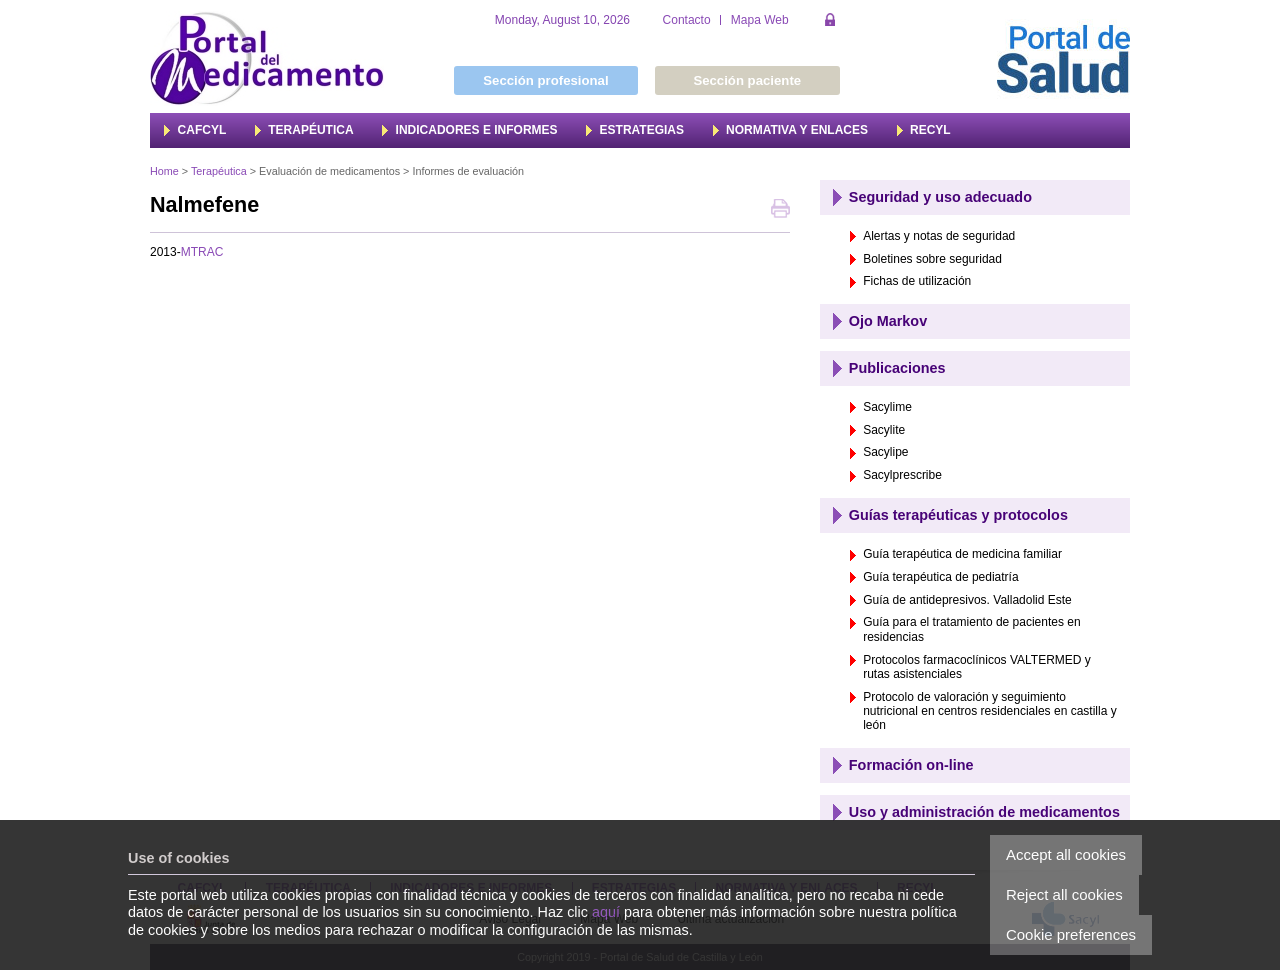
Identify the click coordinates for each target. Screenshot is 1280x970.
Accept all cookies (1066, 854)
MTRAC (202, 252)
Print (780, 210)
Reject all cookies (1064, 894)
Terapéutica (219, 171)
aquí (606, 912)
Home (164, 171)
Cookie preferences (1071, 934)
